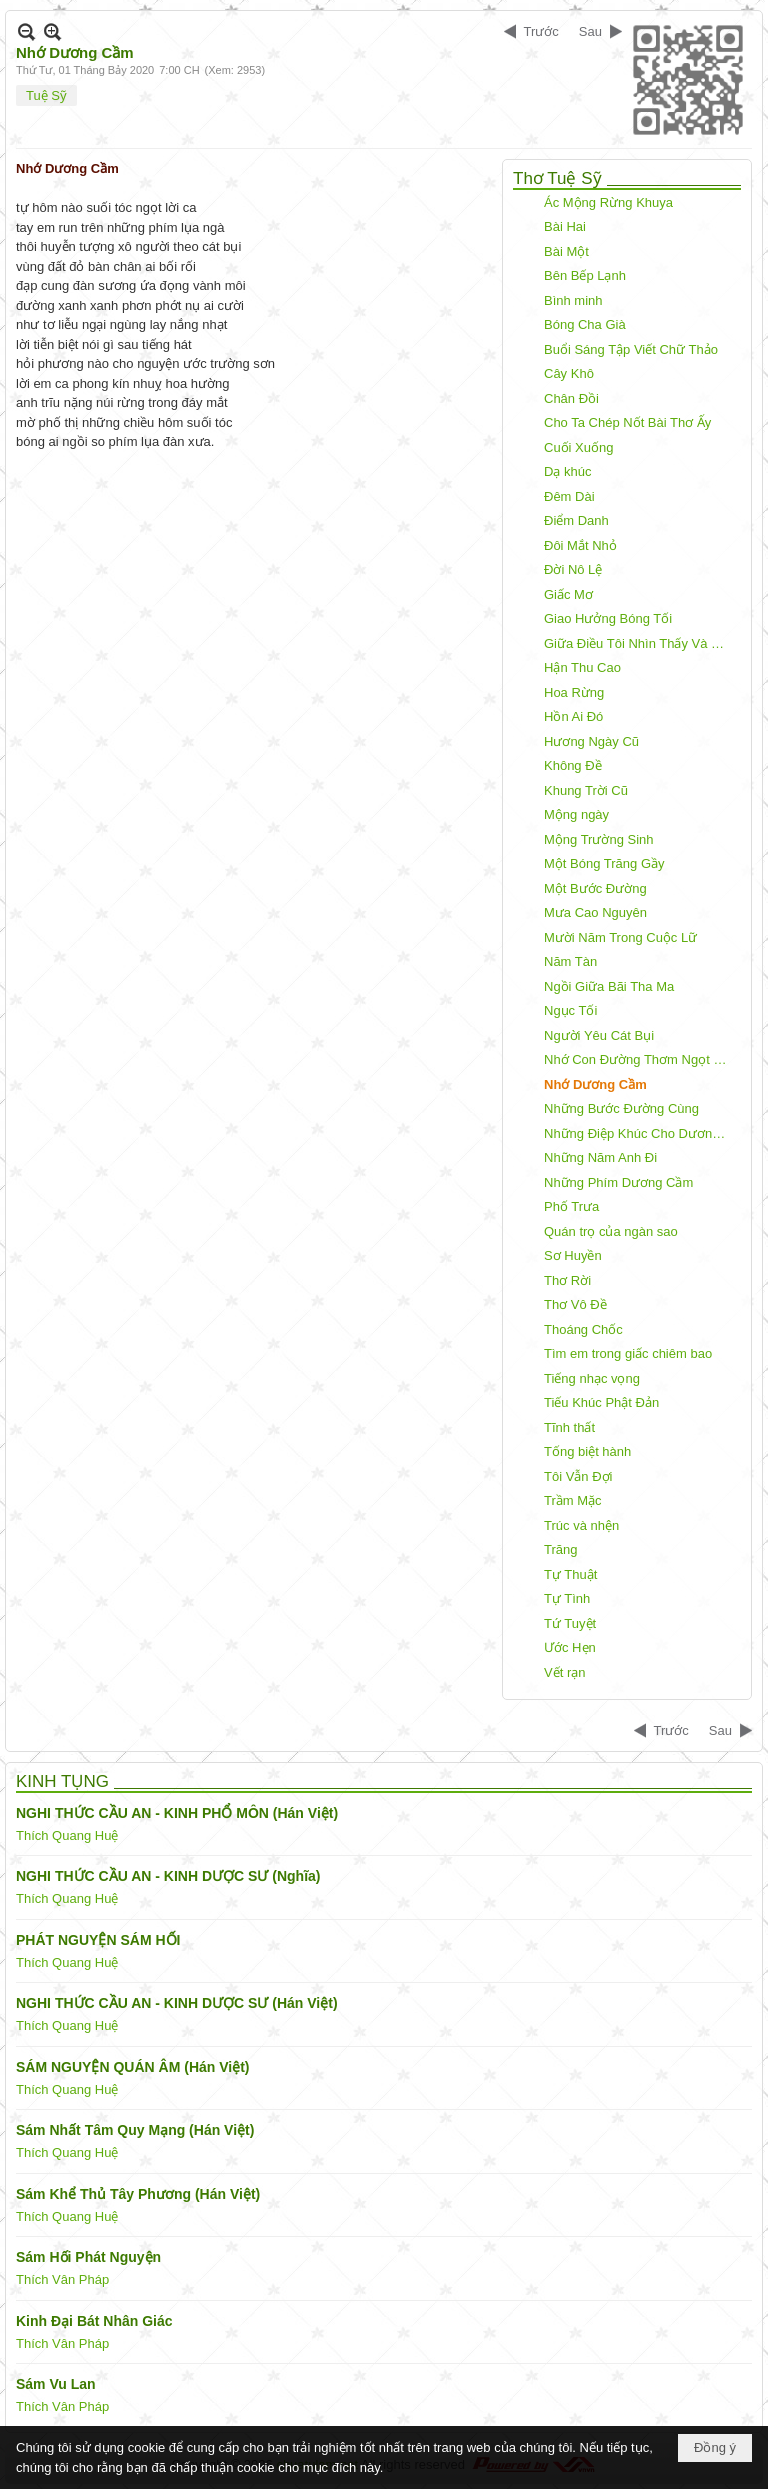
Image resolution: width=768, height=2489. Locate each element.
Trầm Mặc (573, 1500)
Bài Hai (565, 226)
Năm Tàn (570, 961)
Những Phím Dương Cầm (618, 1182)
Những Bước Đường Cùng (621, 1108)
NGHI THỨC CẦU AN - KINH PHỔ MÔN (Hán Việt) (177, 1813)
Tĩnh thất (569, 1427)
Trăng (560, 1549)
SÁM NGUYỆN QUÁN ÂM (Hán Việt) (133, 2067)
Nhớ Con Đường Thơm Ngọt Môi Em (640, 1059)
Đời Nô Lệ (573, 569)
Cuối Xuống (578, 447)
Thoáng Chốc (583, 1329)
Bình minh (573, 300)
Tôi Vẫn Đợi (578, 1476)
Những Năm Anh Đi (600, 1157)
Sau (590, 31)
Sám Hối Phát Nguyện (88, 2257)
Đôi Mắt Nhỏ (580, 545)
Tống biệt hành (587, 1451)
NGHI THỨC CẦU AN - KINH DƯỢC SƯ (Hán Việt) (177, 2003)
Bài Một (566, 251)
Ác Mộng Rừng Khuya (608, 202)
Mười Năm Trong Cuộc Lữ (620, 937)
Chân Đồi (571, 398)
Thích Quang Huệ (67, 1835)
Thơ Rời (567, 1280)
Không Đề (573, 765)
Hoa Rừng (574, 692)
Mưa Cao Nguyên (595, 912)
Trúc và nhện (581, 1525)
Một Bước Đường (595, 888)
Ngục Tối (570, 1010)
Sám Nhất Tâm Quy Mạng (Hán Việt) (135, 2130)
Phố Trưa (571, 1206)
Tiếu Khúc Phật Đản (601, 1402)
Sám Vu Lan (56, 2384)
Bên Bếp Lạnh (585, 275)
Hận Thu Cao (582, 667)
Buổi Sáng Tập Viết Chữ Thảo (631, 349)
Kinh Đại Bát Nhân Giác (94, 2321)
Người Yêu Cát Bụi (599, 1035)
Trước (541, 31)
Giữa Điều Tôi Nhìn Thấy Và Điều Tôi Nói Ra (640, 643)
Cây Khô (569, 373)
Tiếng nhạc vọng (592, 1378)
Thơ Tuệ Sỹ (557, 178)
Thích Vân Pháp (62, 2279)
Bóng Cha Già (585, 324)
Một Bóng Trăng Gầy (604, 863)
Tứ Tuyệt (570, 1623)
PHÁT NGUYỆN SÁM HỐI (98, 1940)
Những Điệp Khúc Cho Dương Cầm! (640, 1133)
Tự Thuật (570, 1574)
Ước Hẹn (570, 1647)
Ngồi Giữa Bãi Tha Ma (609, 986)
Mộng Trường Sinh (599, 839)
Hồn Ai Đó (573, 716)
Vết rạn (564, 1672)
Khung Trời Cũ (586, 790)
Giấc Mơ (568, 594)
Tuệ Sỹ (46, 95)
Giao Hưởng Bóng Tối (608, 618)
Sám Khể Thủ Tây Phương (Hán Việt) (138, 2194)
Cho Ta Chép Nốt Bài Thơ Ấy (627, 422)
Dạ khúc (567, 471)
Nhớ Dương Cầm (595, 1084)
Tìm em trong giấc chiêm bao (628, 1353)
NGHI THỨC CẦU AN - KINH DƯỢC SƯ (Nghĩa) (168, 1876)
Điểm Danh (576, 520)
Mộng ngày (576, 814)
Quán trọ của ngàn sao (611, 1231)
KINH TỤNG (62, 1781)
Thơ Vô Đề (575, 1304)
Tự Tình (567, 1598)
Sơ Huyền (573, 1255)
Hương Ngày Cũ (591, 741)
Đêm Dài (569, 496)
